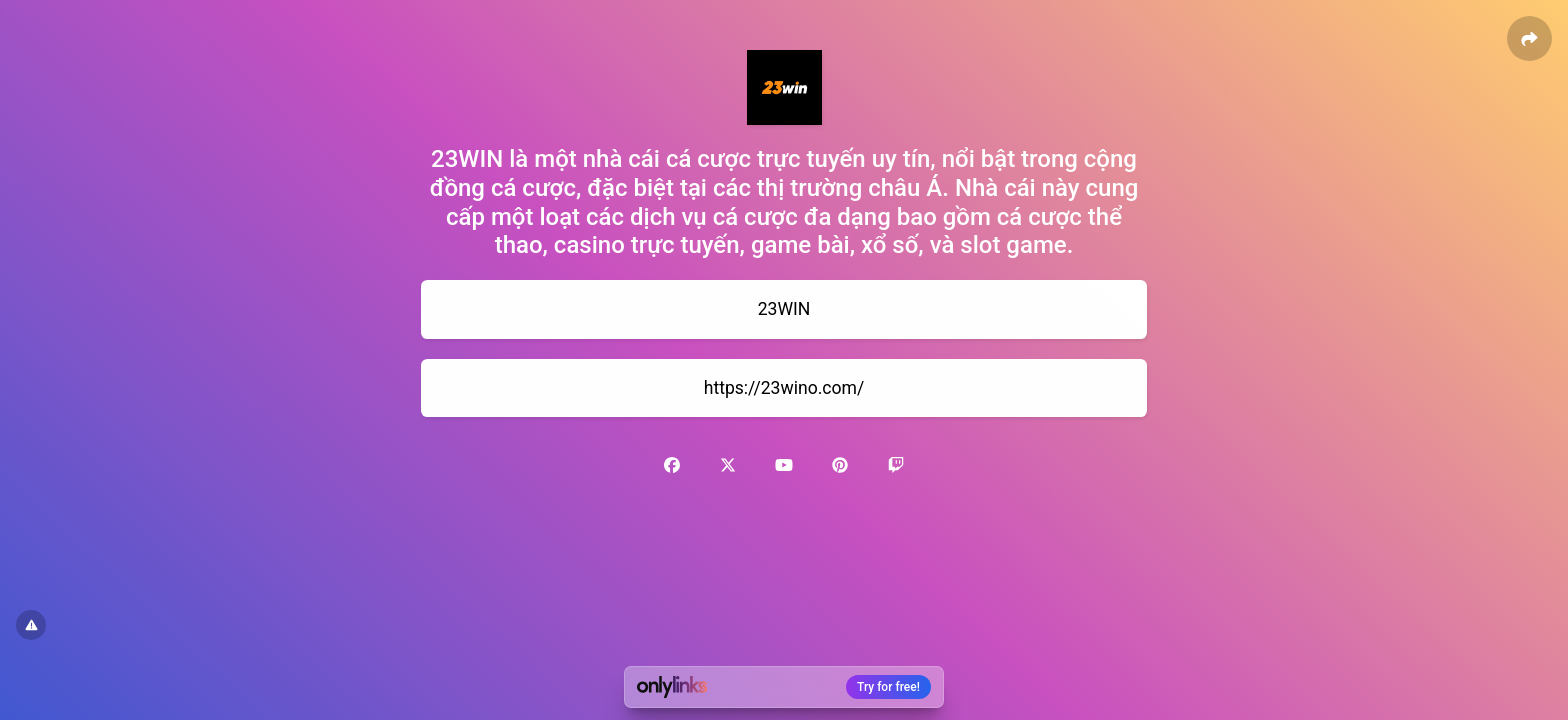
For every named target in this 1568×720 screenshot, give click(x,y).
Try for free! (888, 687)
